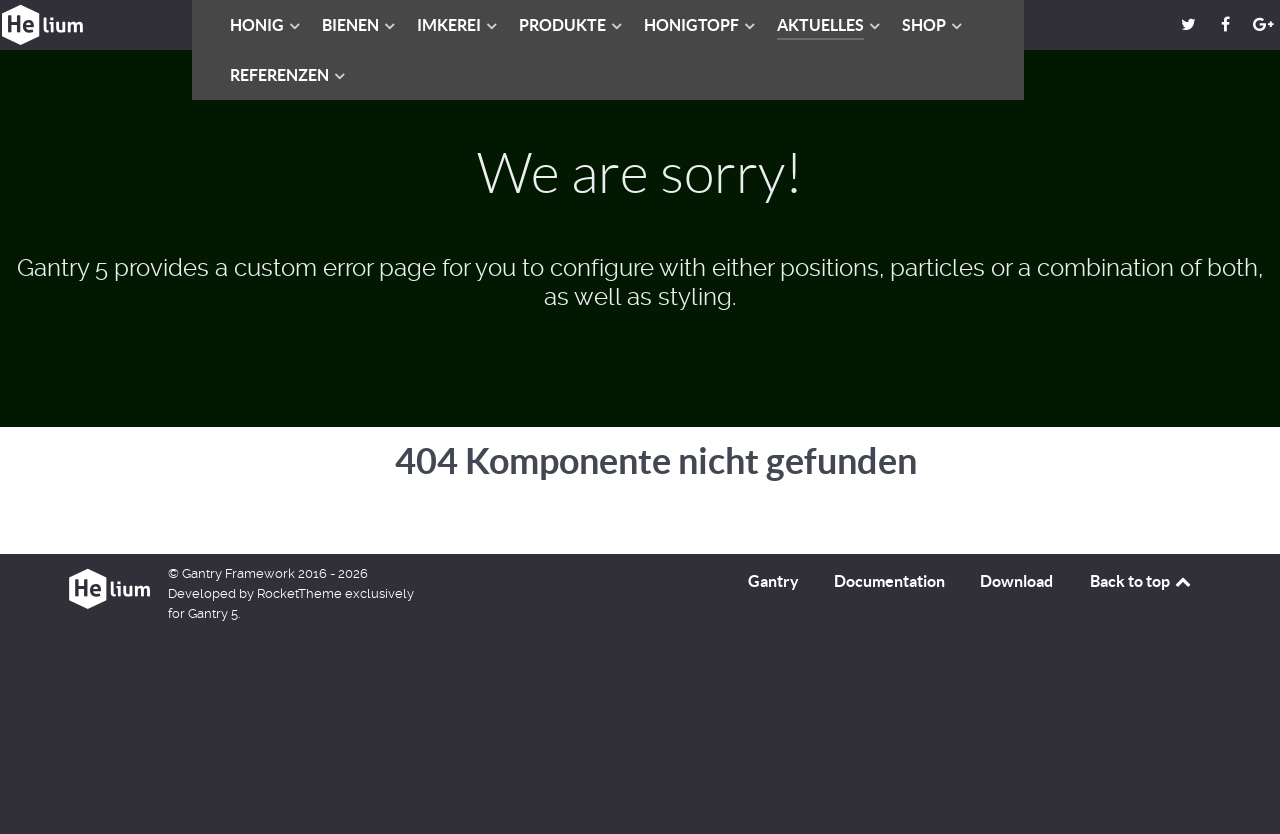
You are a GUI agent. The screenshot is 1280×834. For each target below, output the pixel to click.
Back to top (1142, 581)
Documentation (889, 581)
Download (1016, 581)
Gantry (773, 581)
